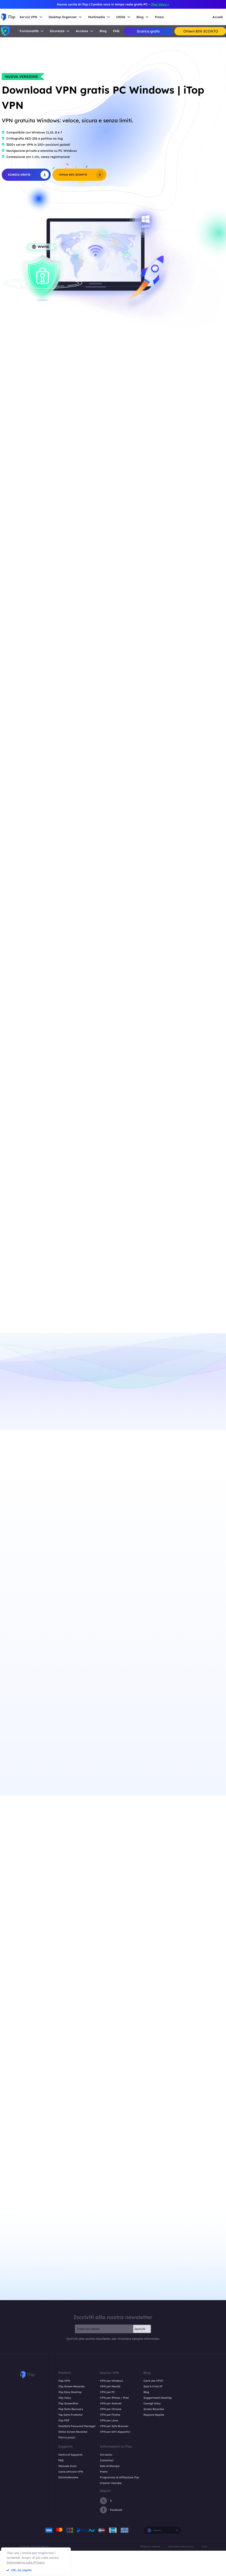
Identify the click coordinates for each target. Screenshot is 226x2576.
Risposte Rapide (153, 2414)
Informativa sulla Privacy (26, 2562)
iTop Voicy (64, 2397)
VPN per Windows (111, 2380)
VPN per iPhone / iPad (114, 2397)
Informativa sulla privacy (181, 2546)
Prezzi (159, 17)
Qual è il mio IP (152, 2386)
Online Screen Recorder (73, 2431)
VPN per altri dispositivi (115, 2431)
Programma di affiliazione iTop (119, 2477)
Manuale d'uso (67, 2466)
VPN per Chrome (110, 2409)
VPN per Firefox (110, 2414)
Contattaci (106, 2460)
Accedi (218, 17)
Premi (103, 2471)
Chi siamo (106, 2454)
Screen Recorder (153, 2409)
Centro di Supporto (70, 2454)
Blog (103, 31)
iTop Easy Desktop (70, 2392)
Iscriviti (140, 2329)
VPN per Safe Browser (114, 2426)
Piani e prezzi (66, 2437)
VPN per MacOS (110, 2386)
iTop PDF (63, 2420)
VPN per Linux (109, 2420)
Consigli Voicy (152, 2403)
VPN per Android (110, 2403)
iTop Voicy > (160, 4)
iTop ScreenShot (68, 2403)
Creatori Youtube (110, 2483)
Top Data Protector (70, 2414)
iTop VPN (64, 2380)
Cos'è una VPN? (153, 2380)
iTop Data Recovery (70, 2409)
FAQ (116, 31)
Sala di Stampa (110, 2466)
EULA (204, 2546)
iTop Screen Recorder (71, 2386)
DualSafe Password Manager (77, 2426)
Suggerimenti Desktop (157, 2397)
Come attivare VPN (70, 2471)
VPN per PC (107, 2392)
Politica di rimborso (150, 2546)
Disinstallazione (68, 2477)
